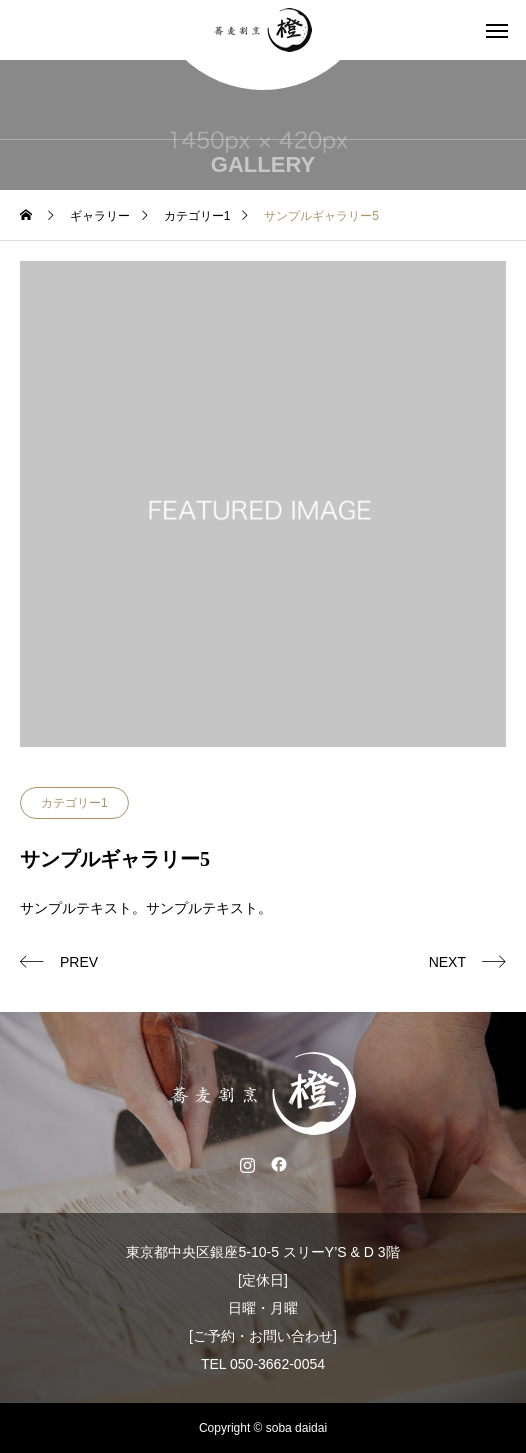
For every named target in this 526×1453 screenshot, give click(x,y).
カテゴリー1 (74, 803)
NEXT (447, 962)
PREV (79, 962)
